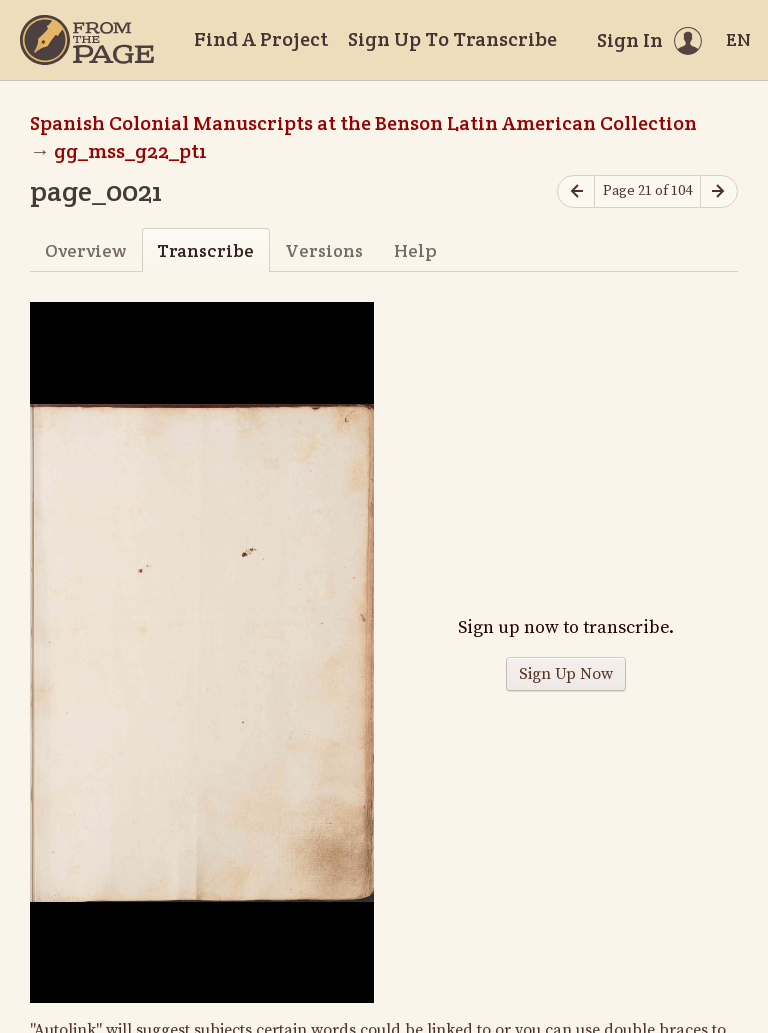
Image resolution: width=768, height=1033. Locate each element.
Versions (324, 250)
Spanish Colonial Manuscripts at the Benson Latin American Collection (363, 123)
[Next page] (719, 191)
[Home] (87, 40)
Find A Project (261, 39)
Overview (85, 250)
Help (415, 250)
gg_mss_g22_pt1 (130, 151)
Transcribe (205, 250)
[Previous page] (576, 191)
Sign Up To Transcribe (452, 39)
